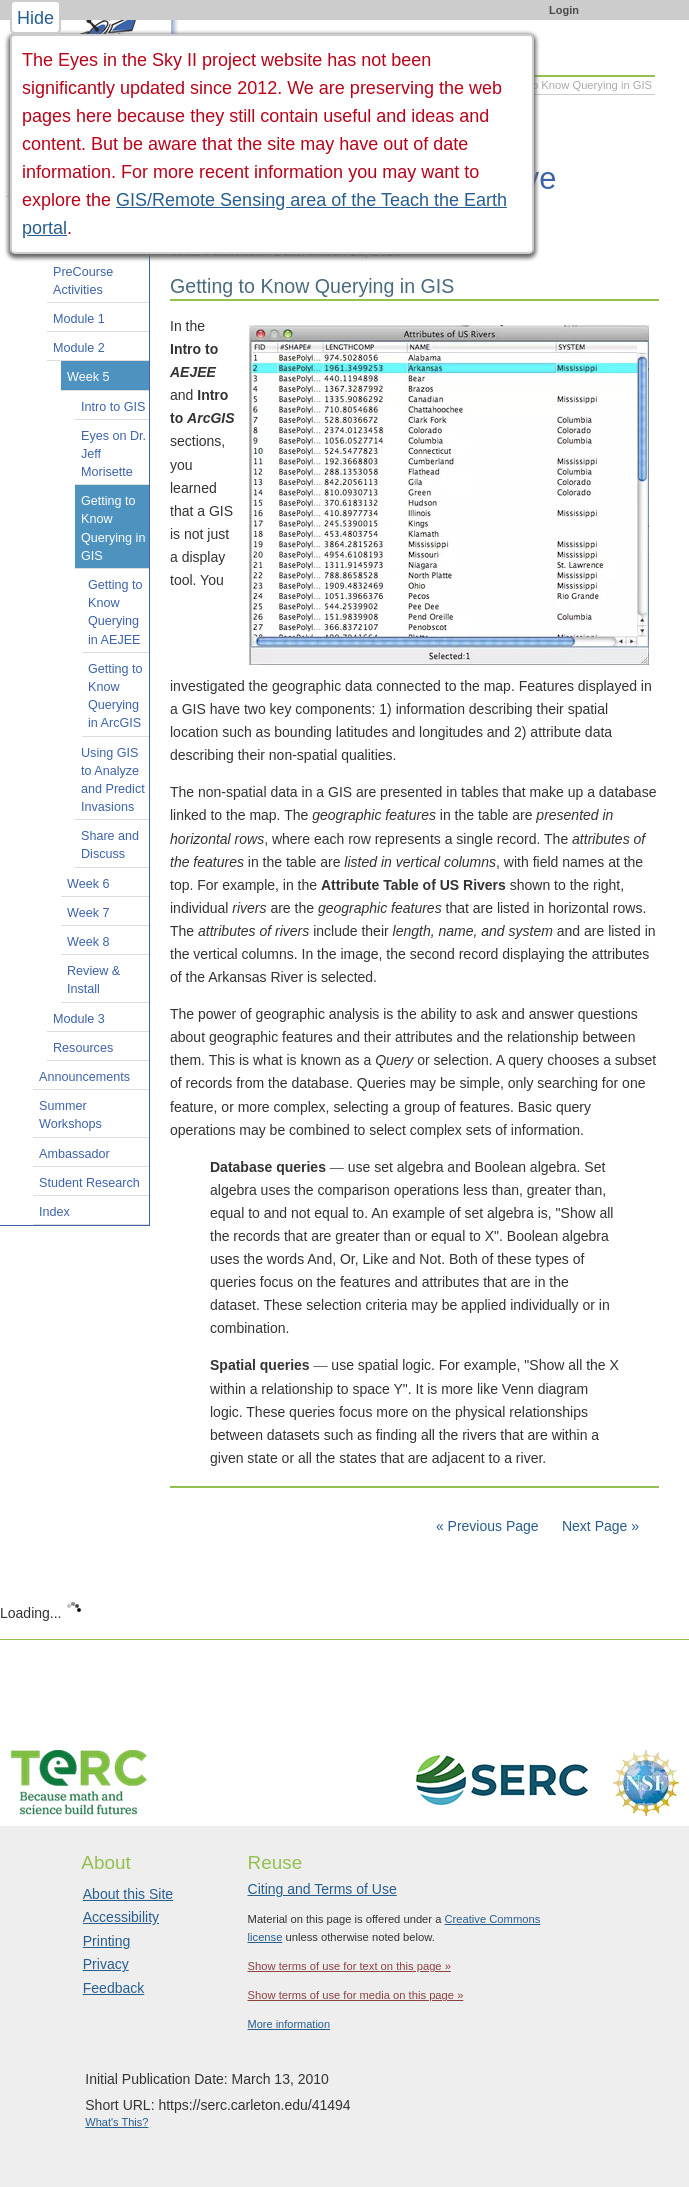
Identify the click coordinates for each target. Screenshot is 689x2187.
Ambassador (74, 1154)
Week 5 (88, 377)
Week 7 (88, 913)
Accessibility (121, 1917)
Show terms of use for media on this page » (356, 1995)
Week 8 (88, 942)
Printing (106, 1941)
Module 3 (79, 1019)
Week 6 (88, 884)
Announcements (84, 1077)
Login (564, 10)
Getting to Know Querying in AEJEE (115, 612)
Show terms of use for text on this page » (349, 1966)
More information (289, 2024)
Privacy (106, 1964)
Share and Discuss (110, 845)
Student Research (89, 1183)
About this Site (128, 1894)
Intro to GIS (113, 407)
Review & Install (93, 980)
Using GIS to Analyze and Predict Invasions (113, 780)
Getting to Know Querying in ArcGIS (115, 696)
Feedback (113, 1988)
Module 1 (79, 319)
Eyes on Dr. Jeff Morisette (113, 454)
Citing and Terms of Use (322, 1889)
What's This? (116, 2122)
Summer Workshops (70, 1115)
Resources (83, 1048)
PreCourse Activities (83, 281)
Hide (35, 18)
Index (54, 1212)
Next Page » (598, 1526)
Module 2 (79, 348)
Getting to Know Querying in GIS (113, 528)
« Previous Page (487, 1526)
